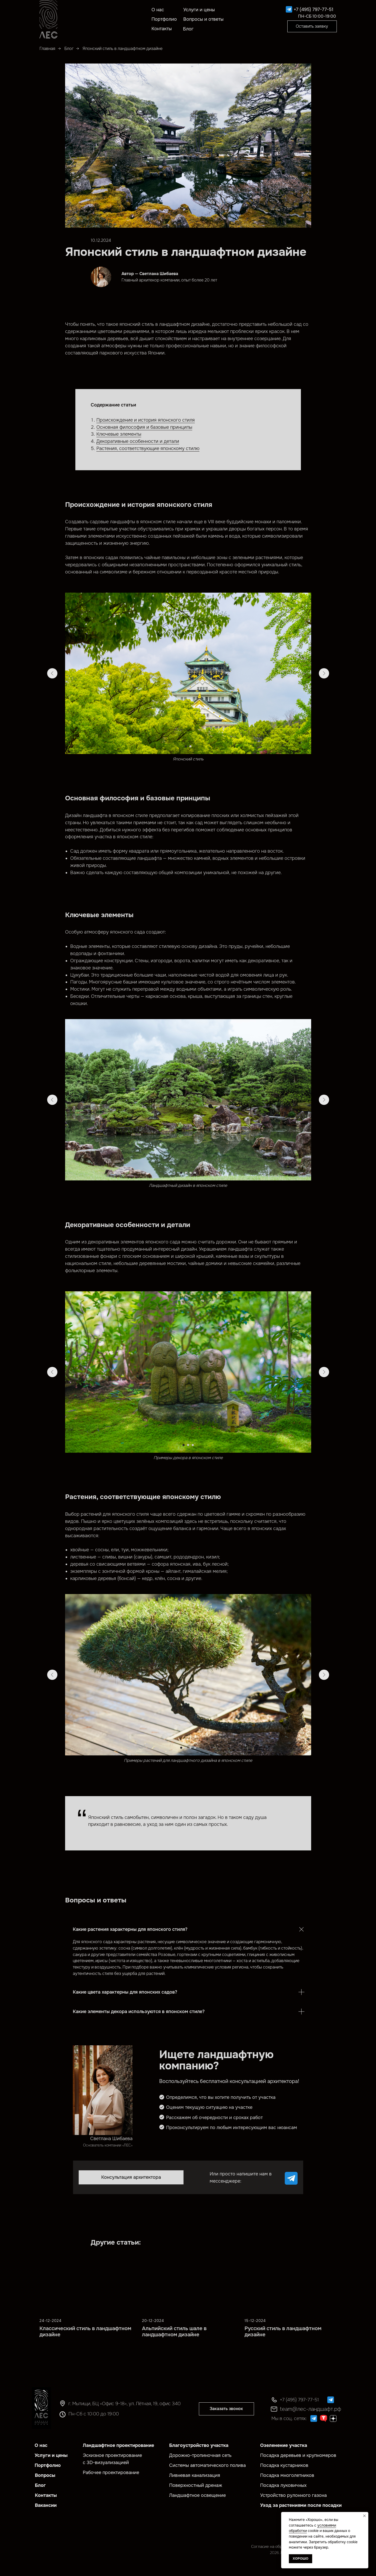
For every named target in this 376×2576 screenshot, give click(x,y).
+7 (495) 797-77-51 (313, 9)
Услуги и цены (199, 10)
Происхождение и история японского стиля (145, 420)
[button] (312, 26)
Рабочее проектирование (111, 2472)
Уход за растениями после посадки (301, 2505)
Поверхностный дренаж (195, 2485)
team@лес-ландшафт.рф (310, 2409)
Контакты (161, 29)
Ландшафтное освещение (197, 2495)
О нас (157, 10)
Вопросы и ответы (203, 19)
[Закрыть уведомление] (364, 2515)
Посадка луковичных (283, 2485)
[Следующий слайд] (324, 673)
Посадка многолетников (287, 2475)
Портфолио (164, 19)
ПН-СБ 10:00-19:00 (317, 16)
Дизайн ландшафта (86, 815)
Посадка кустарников (284, 2465)
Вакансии (46, 2505)
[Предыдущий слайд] (52, 673)
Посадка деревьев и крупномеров (298, 2455)
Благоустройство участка (198, 2445)
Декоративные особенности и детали (137, 441)
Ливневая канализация (194, 2475)
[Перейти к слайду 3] (190, 1173)
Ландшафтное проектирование (118, 2445)
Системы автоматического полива (207, 2465)
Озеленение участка (283, 2445)
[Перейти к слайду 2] (190, 746)
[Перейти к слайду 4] (195, 1173)
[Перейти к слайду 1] (186, 746)
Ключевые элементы (118, 434)
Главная (47, 48)
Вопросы (45, 2475)
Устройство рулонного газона (293, 2495)
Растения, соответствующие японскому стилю (147, 448)
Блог (188, 29)
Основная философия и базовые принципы (144, 427)
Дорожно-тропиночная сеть (200, 2455)
